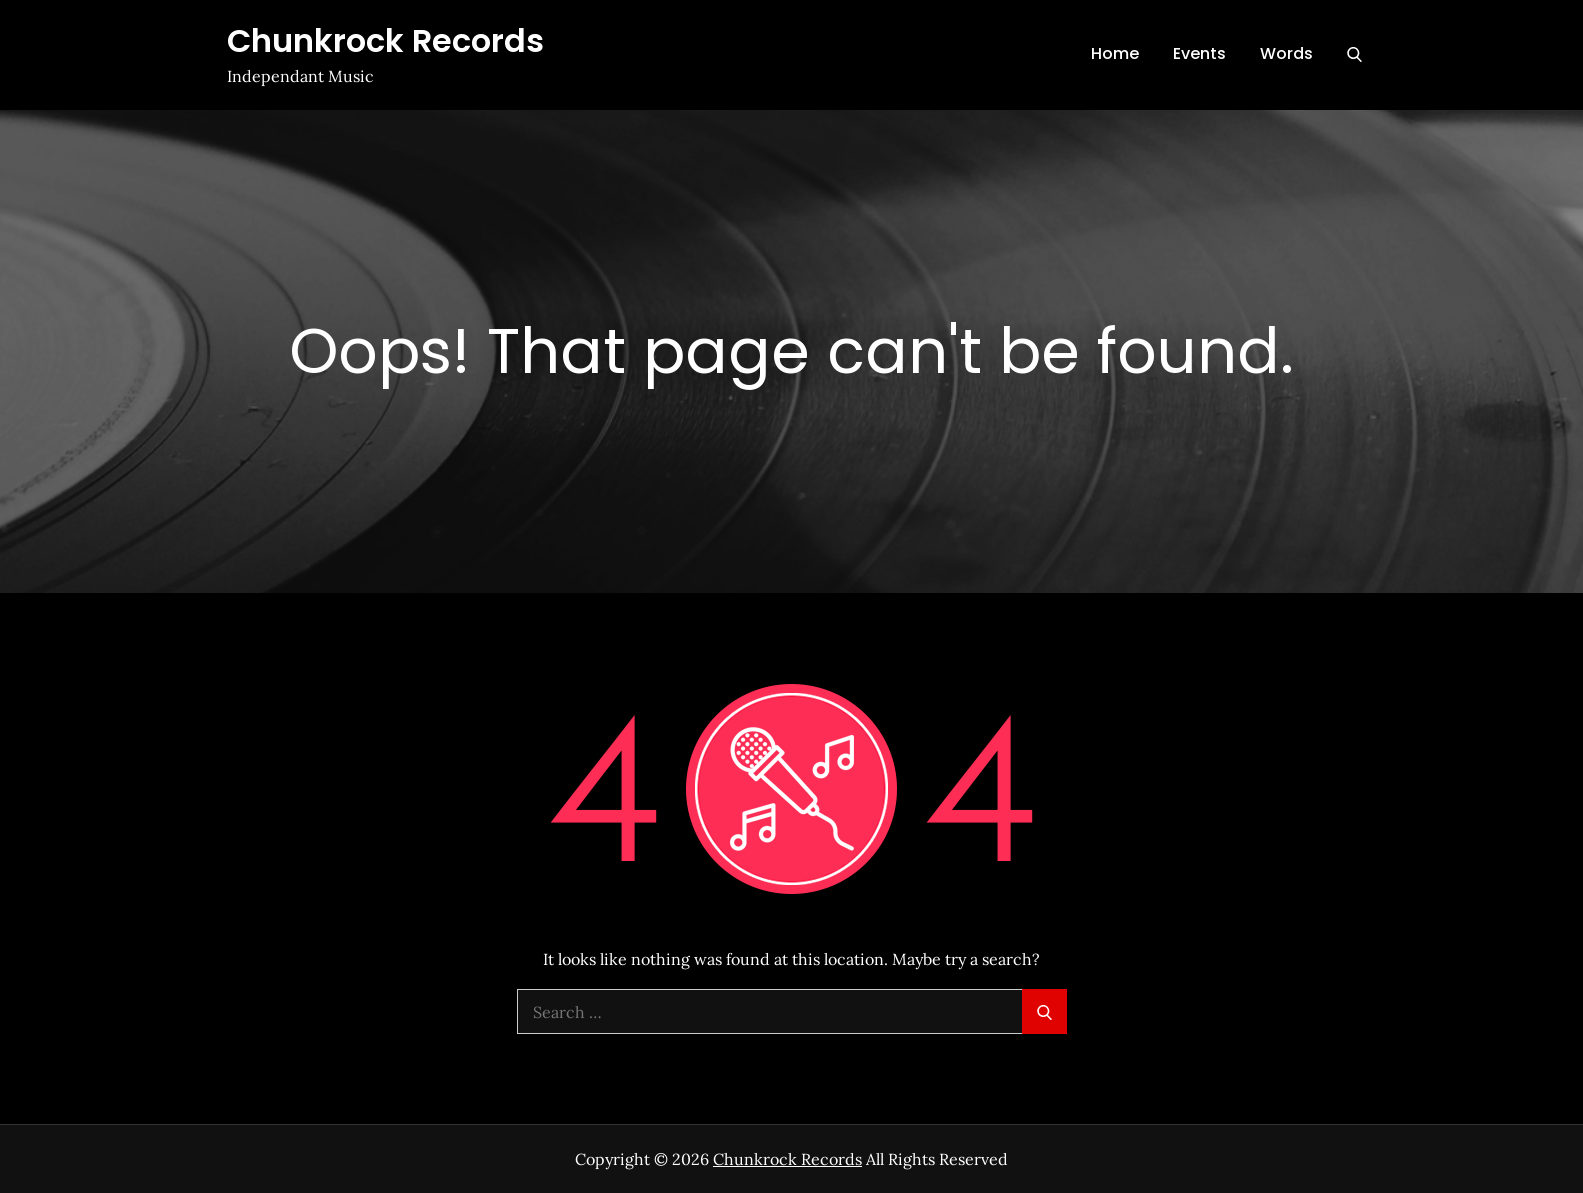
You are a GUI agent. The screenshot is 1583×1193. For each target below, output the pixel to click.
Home (1115, 53)
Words (1286, 53)
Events (1199, 53)
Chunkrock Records (385, 40)
